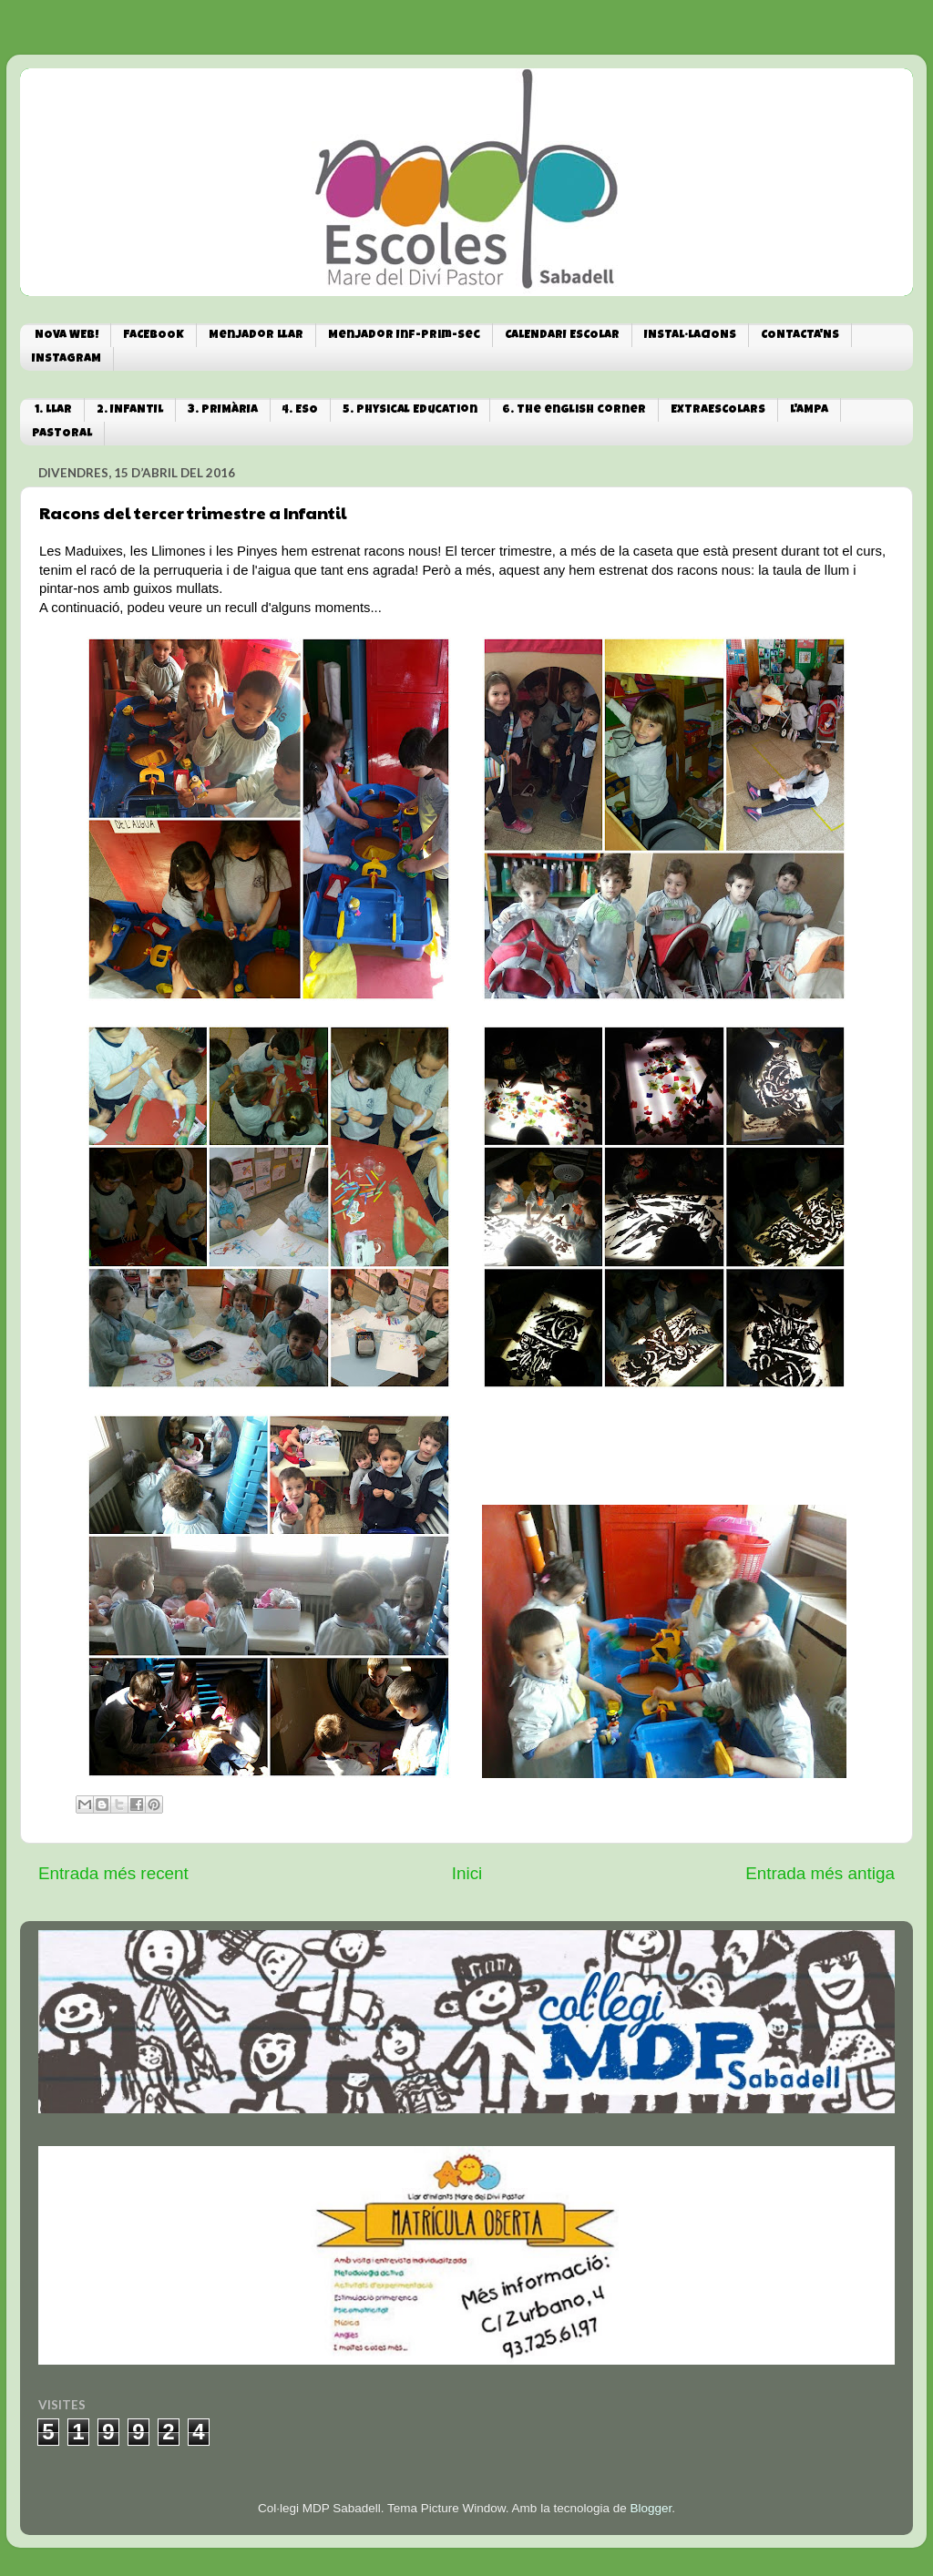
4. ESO (300, 410)
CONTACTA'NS (800, 336)
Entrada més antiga (820, 1873)
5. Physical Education (410, 410)
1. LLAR (53, 410)
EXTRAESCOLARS (718, 410)
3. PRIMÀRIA (223, 410)
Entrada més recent (113, 1873)
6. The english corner (574, 410)
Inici (467, 1873)
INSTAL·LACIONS (690, 336)
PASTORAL (62, 434)
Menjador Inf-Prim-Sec (404, 336)
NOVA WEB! (66, 336)
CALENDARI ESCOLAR (562, 336)
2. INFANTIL (130, 410)
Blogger (651, 2508)
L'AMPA (809, 410)
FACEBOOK (153, 336)
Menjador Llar (256, 336)
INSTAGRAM (66, 359)
